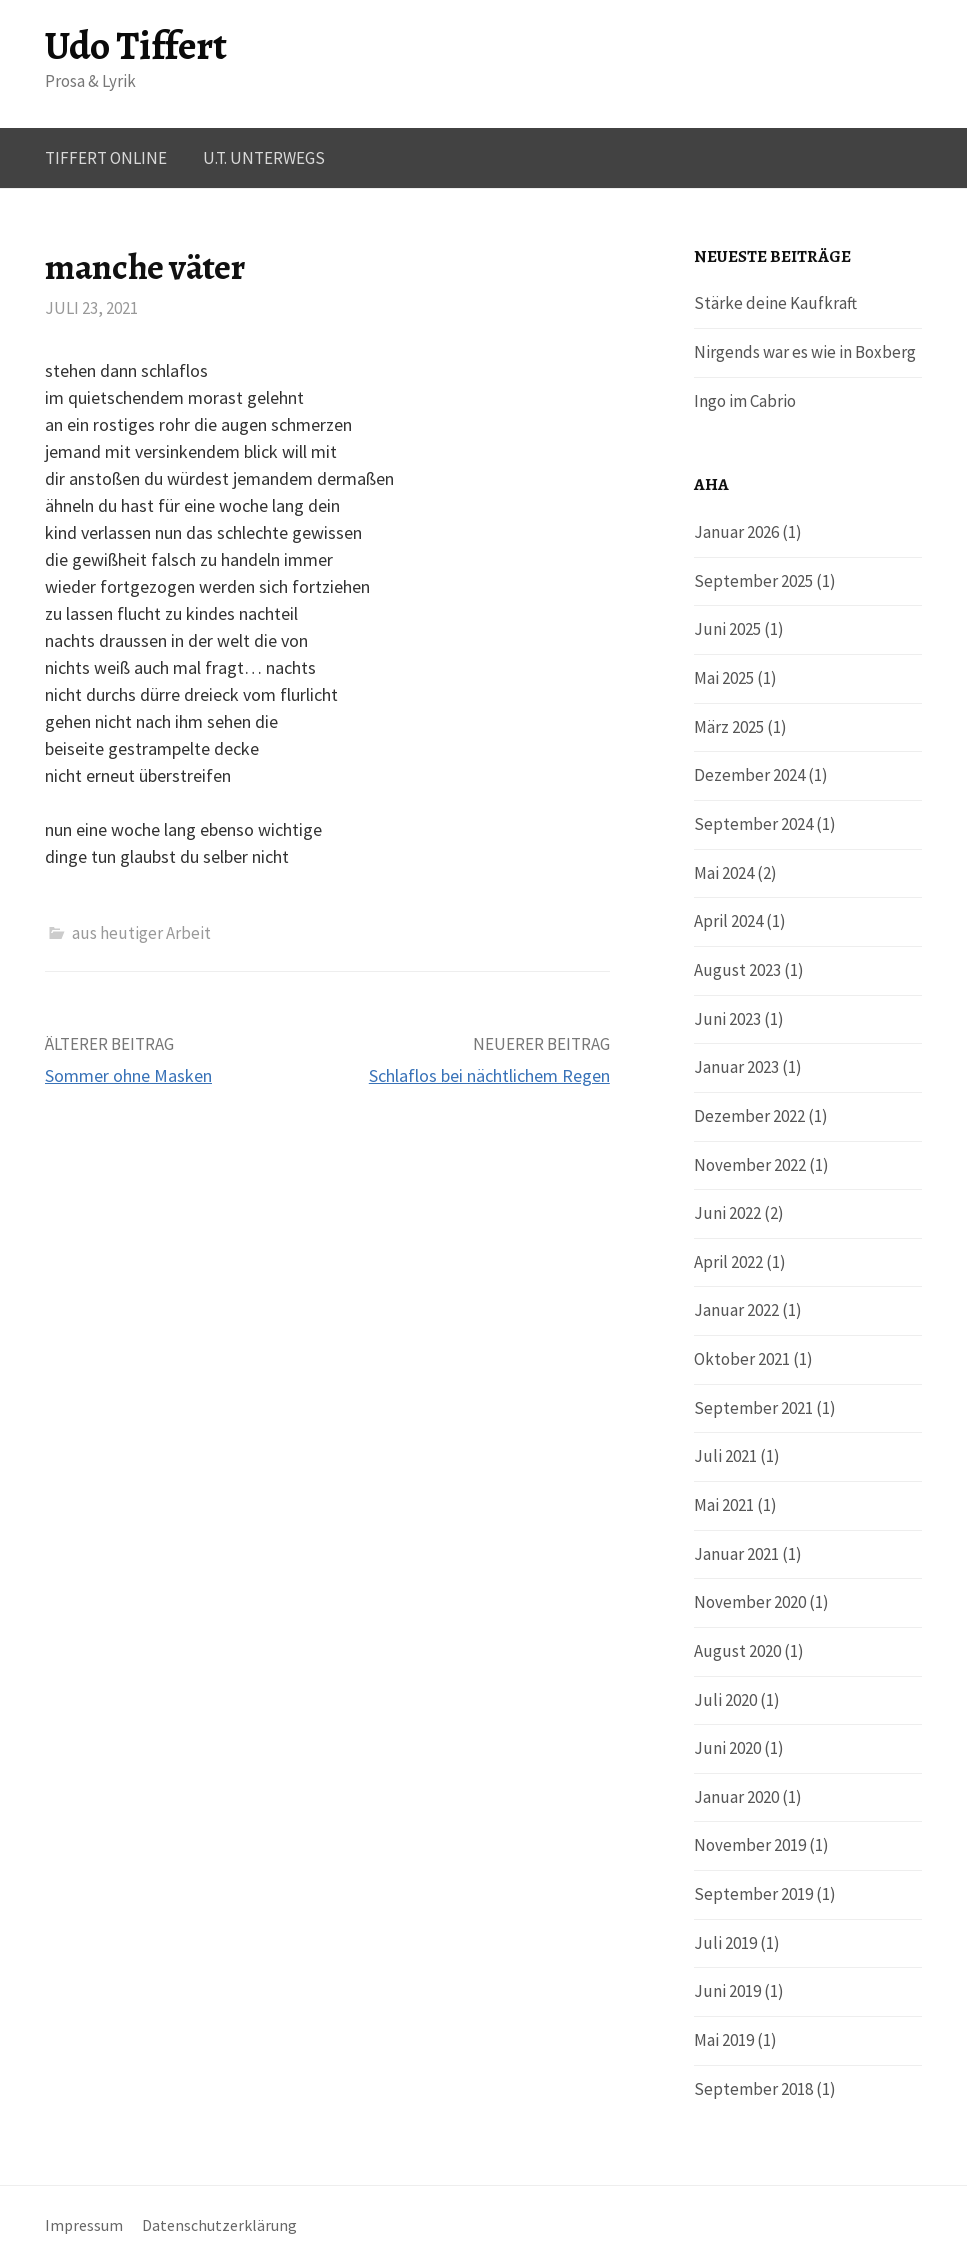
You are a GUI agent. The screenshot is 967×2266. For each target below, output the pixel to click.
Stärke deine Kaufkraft (775, 303)
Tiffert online (106, 158)
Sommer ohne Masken (128, 1075)
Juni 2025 (727, 629)
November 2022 (750, 1165)
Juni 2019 (727, 1991)
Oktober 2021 (742, 1359)
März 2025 (729, 727)
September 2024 (753, 824)
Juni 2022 (727, 1213)
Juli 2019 (725, 1943)
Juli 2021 (725, 1456)
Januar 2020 (736, 1797)
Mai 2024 (724, 873)
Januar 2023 (736, 1067)
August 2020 (737, 1651)
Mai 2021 (724, 1505)
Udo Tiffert (136, 45)
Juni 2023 (727, 1019)
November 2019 (750, 1845)
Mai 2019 (724, 2040)
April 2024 (728, 921)
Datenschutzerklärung (219, 2225)
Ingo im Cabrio (745, 401)
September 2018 (753, 2089)
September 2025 (753, 581)
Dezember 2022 (749, 1116)
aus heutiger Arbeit (141, 933)
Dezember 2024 (749, 775)
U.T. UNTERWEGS (264, 158)
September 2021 (753, 1408)
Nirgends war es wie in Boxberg (805, 352)
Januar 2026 (736, 532)
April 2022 (728, 1262)
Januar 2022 (736, 1310)
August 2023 (737, 970)
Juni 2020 (727, 1748)
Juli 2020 (725, 1700)
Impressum (84, 2225)
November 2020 (750, 1602)
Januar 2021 (736, 1554)
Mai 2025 (724, 678)
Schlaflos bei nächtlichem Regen (489, 1075)
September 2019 (753, 1894)
